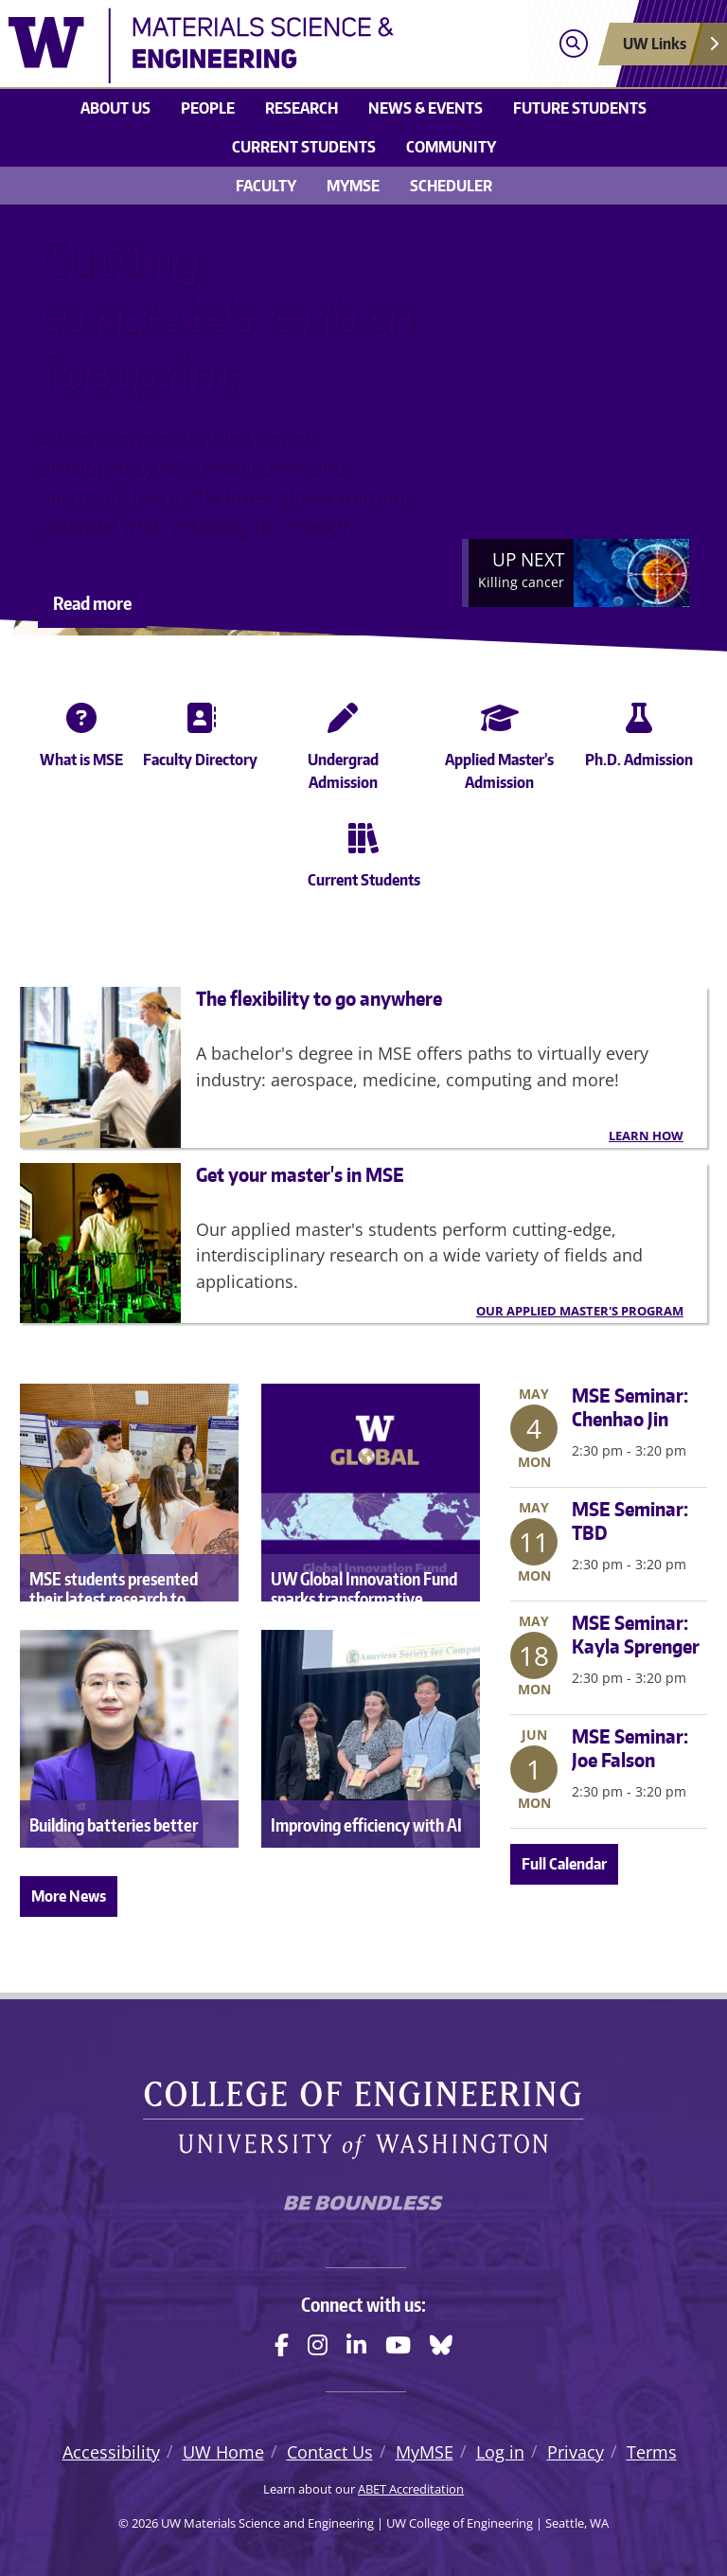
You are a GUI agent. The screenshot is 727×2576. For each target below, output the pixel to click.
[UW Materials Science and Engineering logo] (275, 45)
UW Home (223, 2452)
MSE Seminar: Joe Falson (630, 1748)
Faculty (266, 185)
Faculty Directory (200, 731)
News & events (425, 107)
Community (451, 146)
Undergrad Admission (343, 743)
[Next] (575, 573)
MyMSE (353, 185)
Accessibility (111, 2452)
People (208, 107)
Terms (652, 2452)
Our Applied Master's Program (579, 1310)
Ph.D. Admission (639, 731)
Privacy (575, 2452)
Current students (304, 146)
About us (115, 107)
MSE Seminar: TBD (630, 1520)
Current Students (364, 851)
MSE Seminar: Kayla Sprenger (636, 1634)
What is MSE (81, 731)
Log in (500, 2452)
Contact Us (330, 2452)
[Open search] (573, 44)
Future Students (580, 107)
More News (68, 1896)
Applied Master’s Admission (499, 743)
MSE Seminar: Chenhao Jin (630, 1407)
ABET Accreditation (411, 2488)
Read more (92, 603)
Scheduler (451, 185)
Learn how (646, 1135)
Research (301, 107)
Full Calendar (564, 1863)
